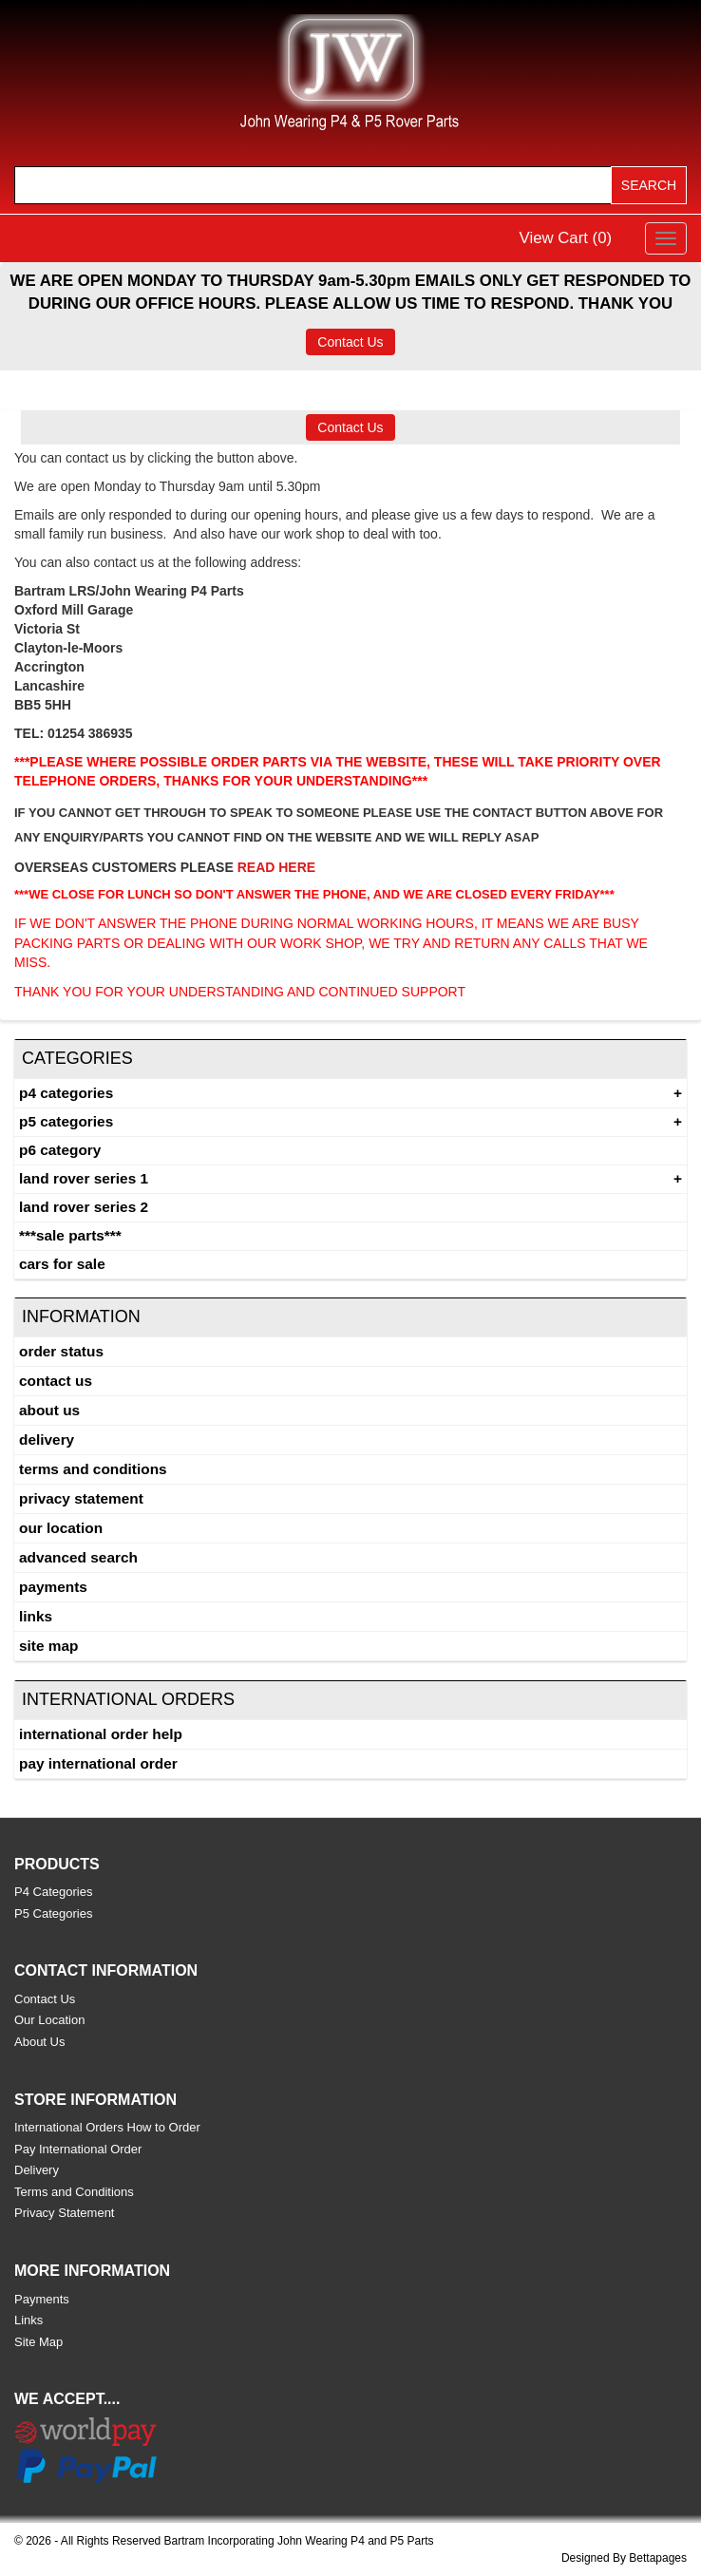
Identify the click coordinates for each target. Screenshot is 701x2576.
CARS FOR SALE (62, 1264)
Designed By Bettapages (624, 2558)
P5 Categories (66, 1121)
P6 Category (60, 1150)
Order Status (61, 1351)
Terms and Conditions (93, 1469)
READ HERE (276, 867)
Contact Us (350, 342)
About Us (49, 1410)
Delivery (46, 1439)
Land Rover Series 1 (83, 1178)
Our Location (61, 1528)
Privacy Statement (81, 1498)
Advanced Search (78, 1557)
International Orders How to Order (107, 2127)
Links (35, 1616)
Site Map (48, 1646)
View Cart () (566, 238)
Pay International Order (98, 1763)
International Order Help (100, 1734)
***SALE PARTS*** (70, 1235)
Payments (53, 1587)
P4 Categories (66, 1093)
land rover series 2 (83, 1207)
